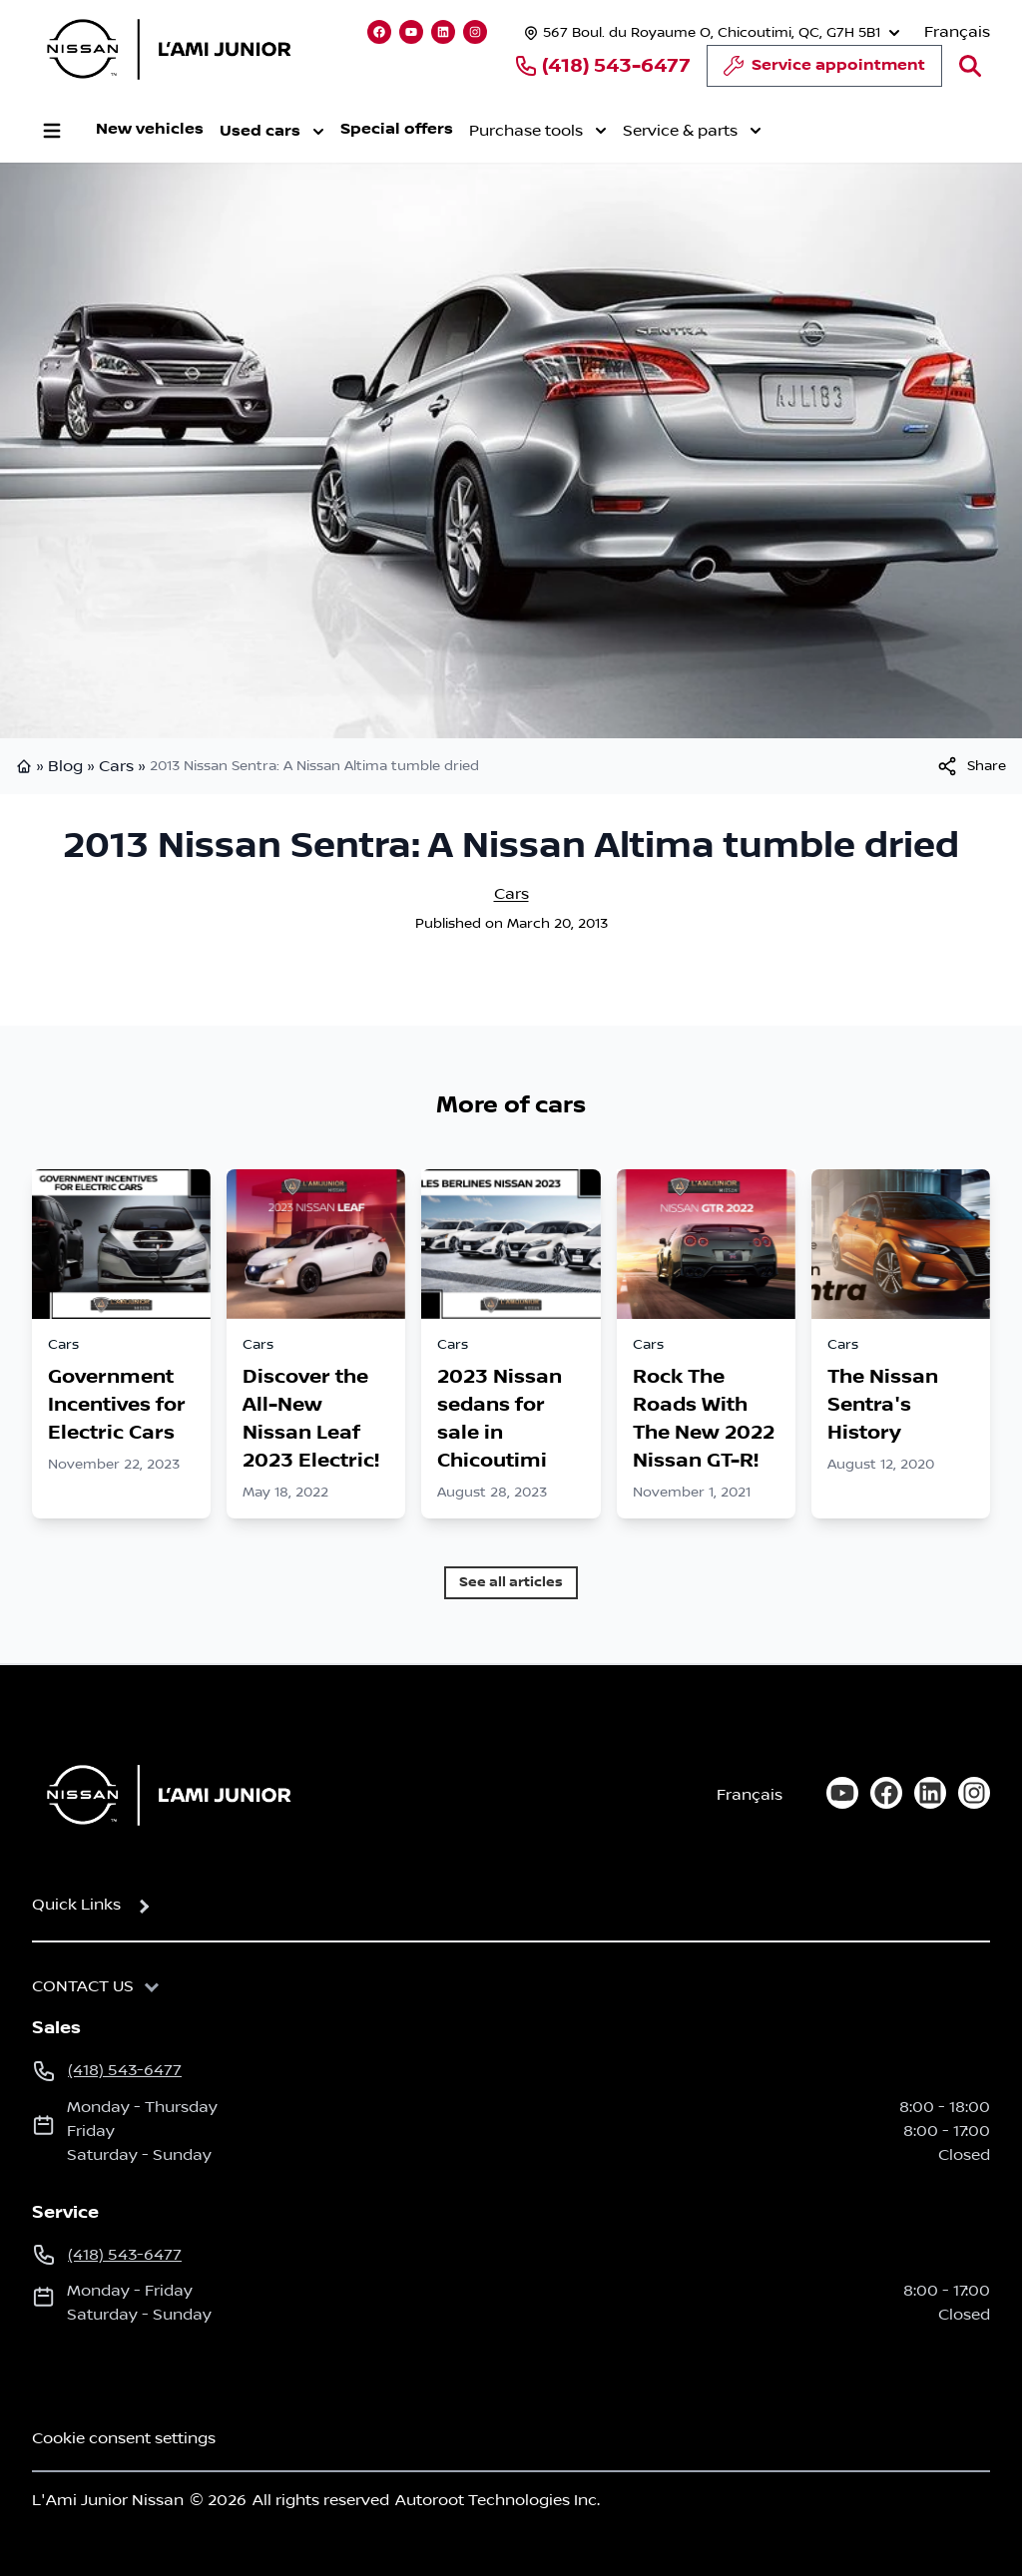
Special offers (396, 129)
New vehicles (150, 129)
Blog (65, 766)
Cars (116, 766)
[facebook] (886, 1793)
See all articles (511, 1581)
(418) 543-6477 (602, 66)
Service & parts (692, 131)
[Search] (970, 66)
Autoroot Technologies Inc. (497, 2500)
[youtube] (842, 1793)
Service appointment (824, 71)
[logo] (168, 49)
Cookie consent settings (124, 2438)
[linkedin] (930, 1793)
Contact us (83, 1986)
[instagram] (974, 1793)
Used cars (272, 132)
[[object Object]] (970, 766)
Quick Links (76, 1905)
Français (957, 32)
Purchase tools (538, 131)
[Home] (162, 1795)
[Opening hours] (709, 32)
